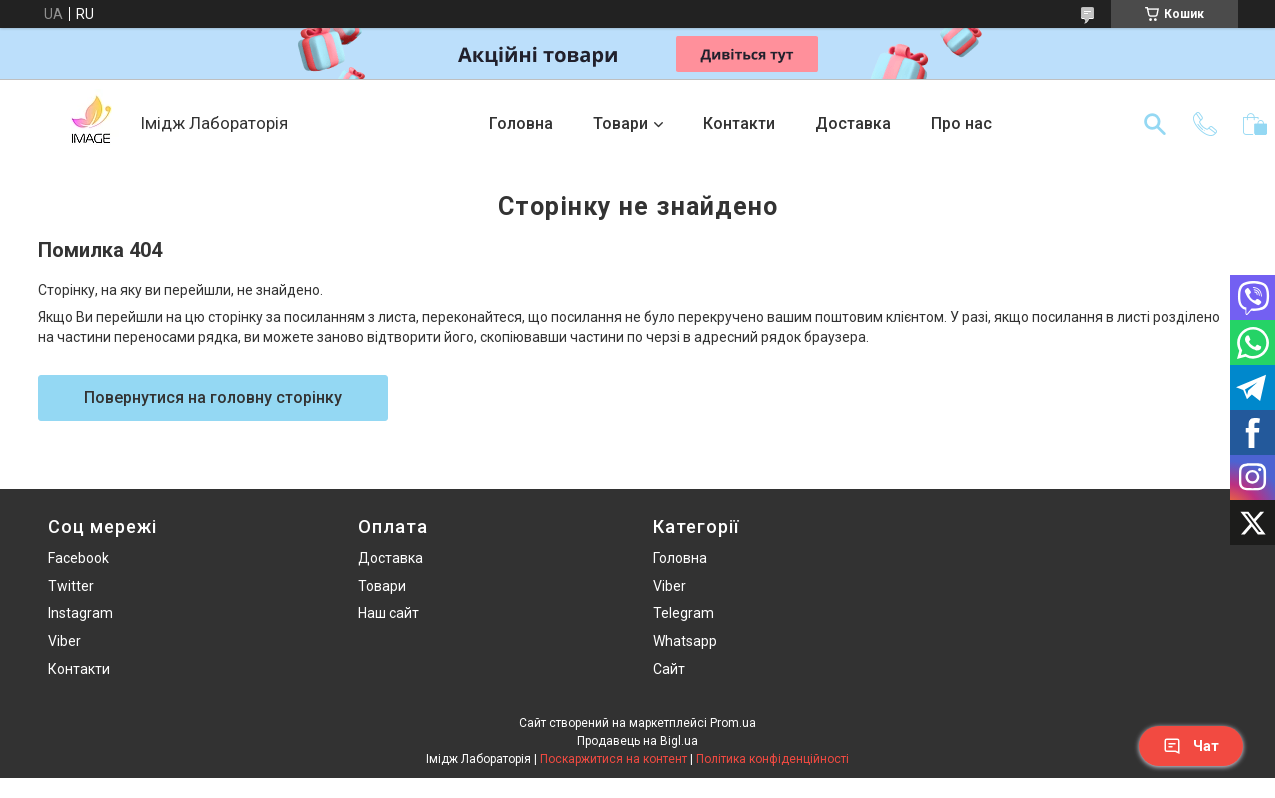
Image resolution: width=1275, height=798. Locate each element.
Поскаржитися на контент (613, 759)
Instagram (80, 613)
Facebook (78, 558)
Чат (1191, 746)
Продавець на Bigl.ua (637, 741)
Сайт (669, 669)
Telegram (683, 613)
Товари (620, 123)
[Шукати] (1155, 124)
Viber (64, 641)
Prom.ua (733, 723)
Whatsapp (685, 641)
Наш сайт (388, 613)
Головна (521, 123)
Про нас (961, 123)
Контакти (739, 123)
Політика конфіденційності (772, 759)
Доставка (853, 123)
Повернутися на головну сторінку (213, 397)
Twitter (71, 586)
